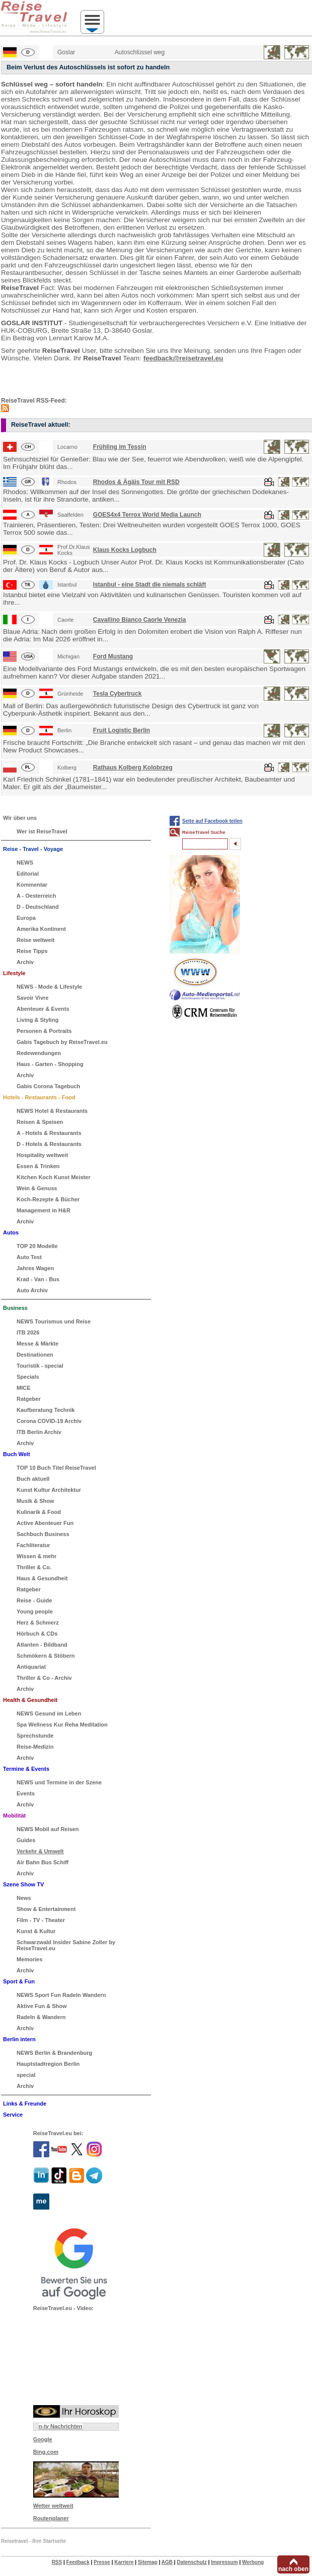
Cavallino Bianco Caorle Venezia (139, 619)
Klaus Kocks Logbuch (125, 549)
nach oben (293, 2568)
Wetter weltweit (53, 2506)
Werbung (253, 2562)
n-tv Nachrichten (61, 2426)
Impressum (224, 2562)
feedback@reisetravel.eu (183, 358)
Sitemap (148, 2562)
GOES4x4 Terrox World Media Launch (147, 514)
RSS (57, 2562)
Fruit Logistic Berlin (121, 730)
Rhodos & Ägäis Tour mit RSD (136, 482)
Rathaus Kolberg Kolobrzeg (133, 767)
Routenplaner (51, 2518)
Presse (102, 2562)
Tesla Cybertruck (117, 693)
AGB (167, 2562)
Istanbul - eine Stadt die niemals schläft (149, 584)
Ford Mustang (113, 656)
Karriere (123, 2562)
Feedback (78, 2562)
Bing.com (45, 2452)
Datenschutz (191, 2562)
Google (42, 2439)
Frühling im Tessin (119, 446)
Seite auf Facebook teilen (212, 821)
